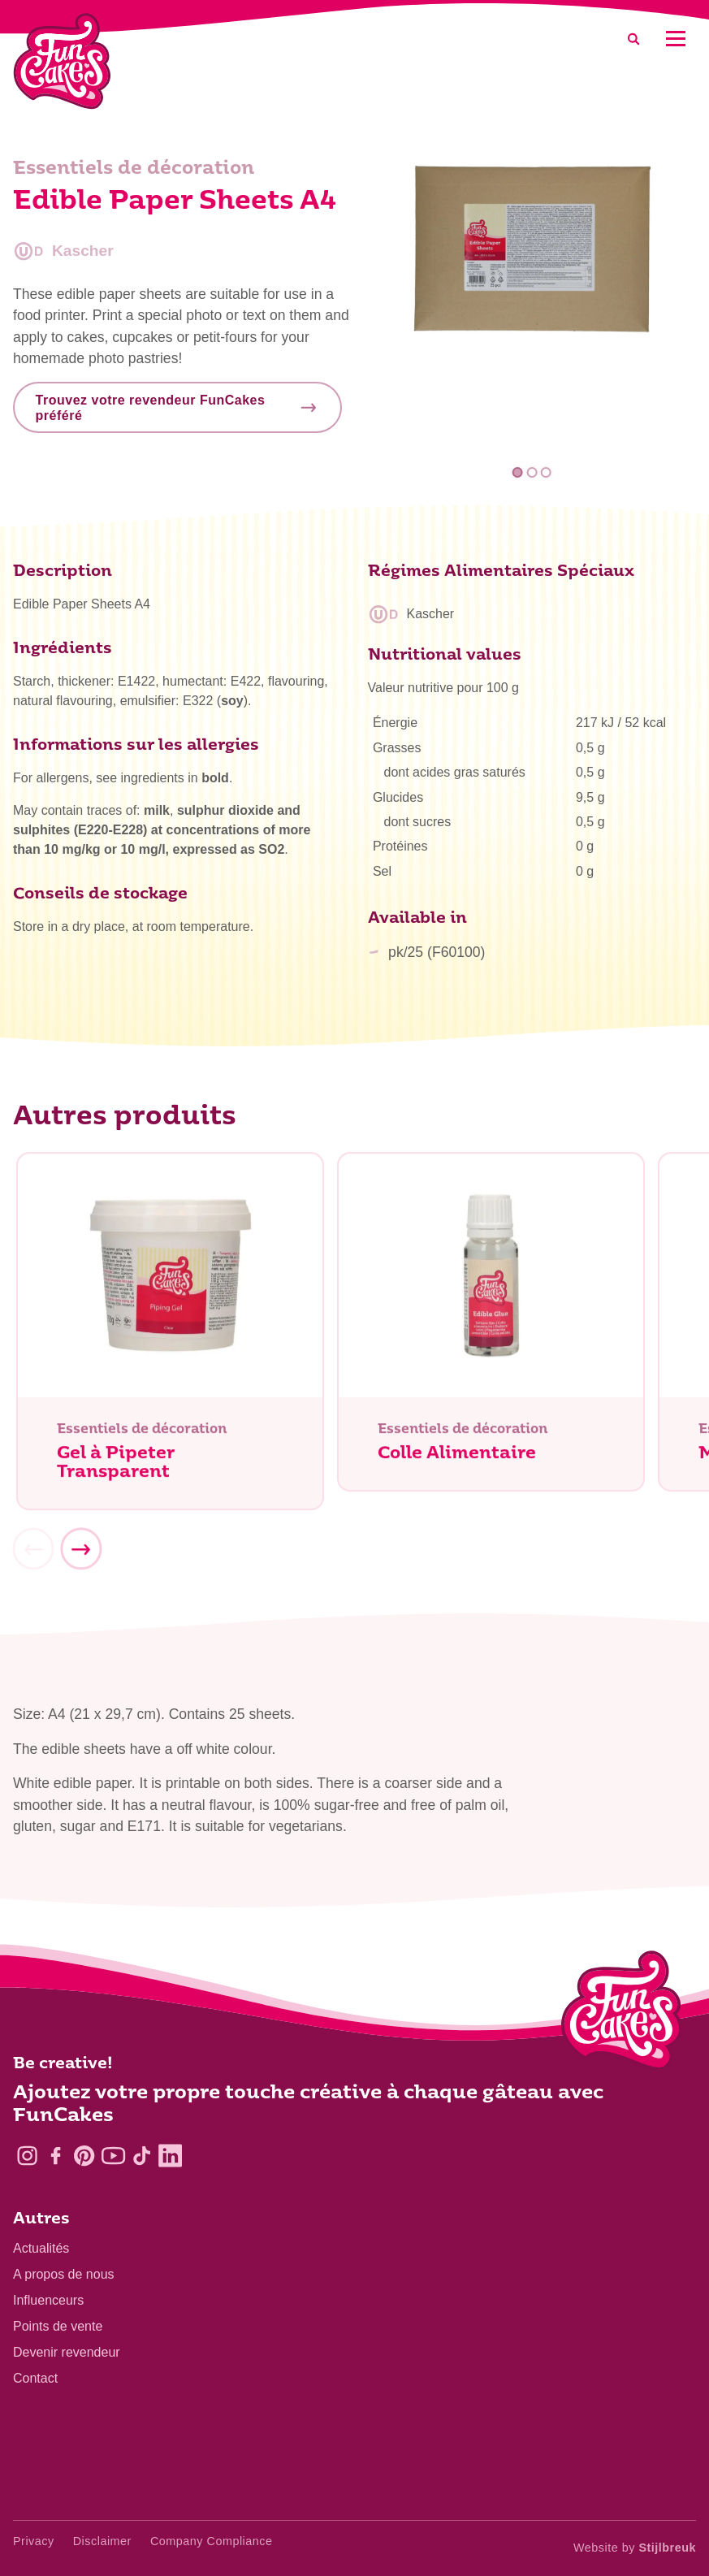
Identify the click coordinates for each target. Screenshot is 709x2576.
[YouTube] (113, 2155)
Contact (35, 2378)
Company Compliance (211, 2541)
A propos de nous (64, 2274)
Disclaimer (102, 2541)
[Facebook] (55, 2155)
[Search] (633, 38)
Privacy (33, 2541)
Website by (634, 2547)
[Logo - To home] (621, 2013)
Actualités (41, 2248)
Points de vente (57, 2326)
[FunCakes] (62, 61)
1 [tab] (517, 472)
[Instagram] (27, 2155)
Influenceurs (48, 2300)
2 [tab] (531, 472)
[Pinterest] (84, 2155)
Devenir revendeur (66, 2352)
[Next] (80, 1556)
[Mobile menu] (675, 38)
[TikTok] (142, 2155)
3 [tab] (546, 472)
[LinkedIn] (170, 2155)
